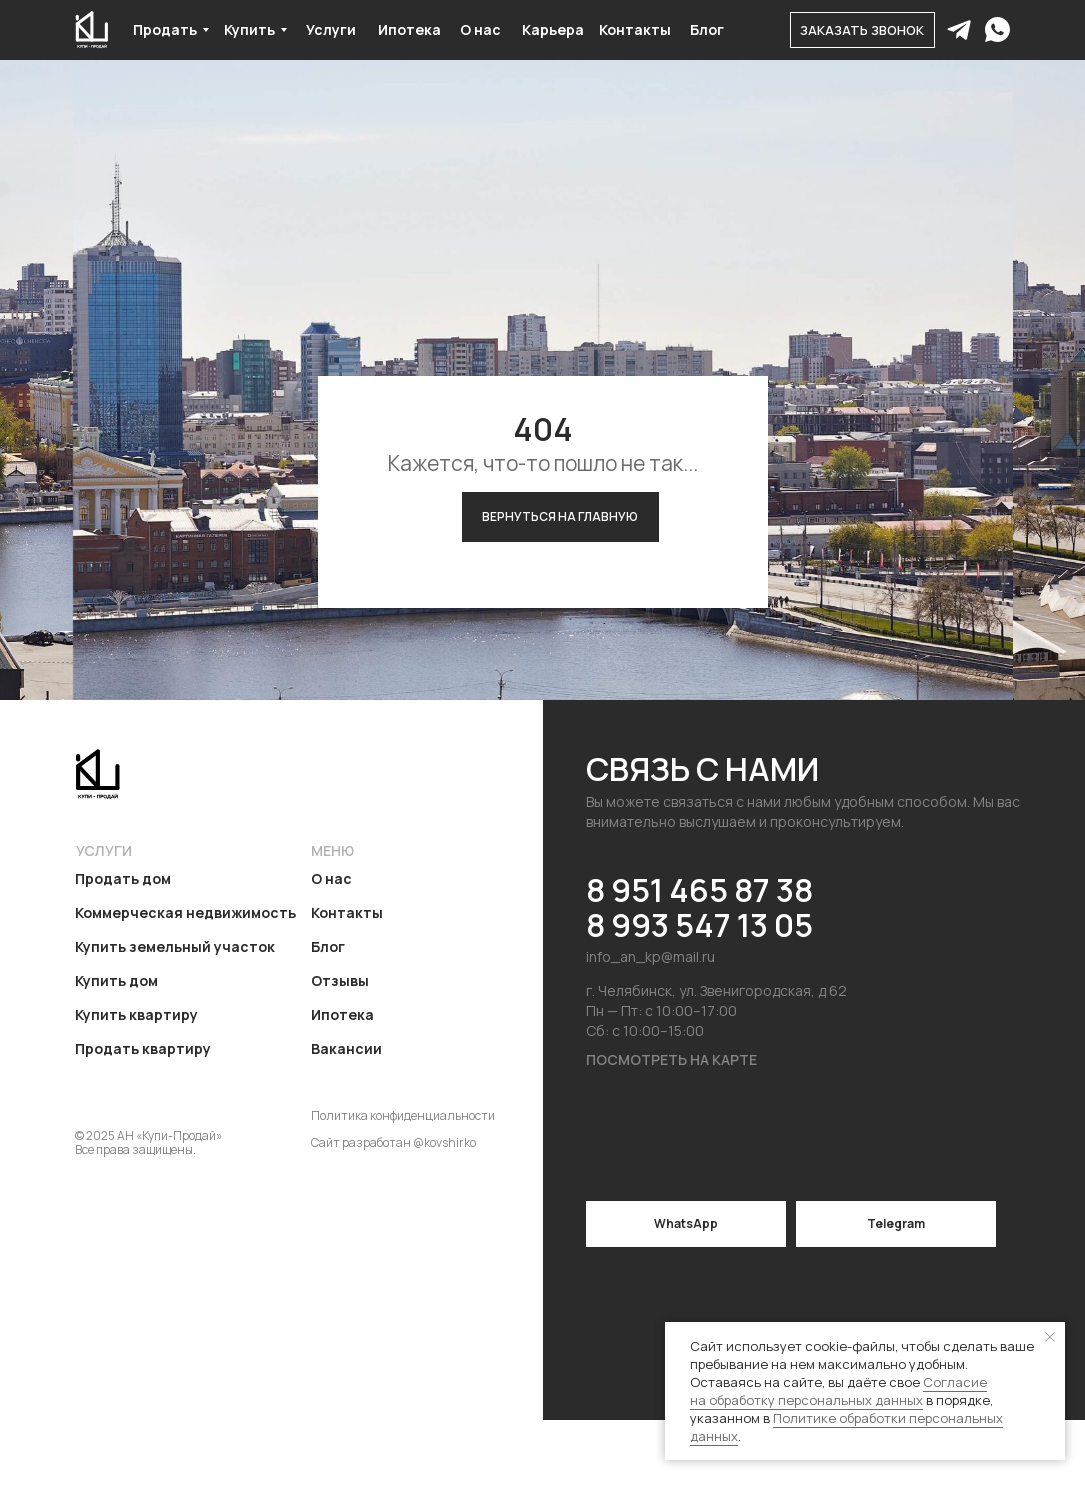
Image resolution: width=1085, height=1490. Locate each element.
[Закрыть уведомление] (1050, 1337)
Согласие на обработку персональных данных (838, 1391)
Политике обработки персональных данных (846, 1427)
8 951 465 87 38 (699, 890)
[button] (862, 30)
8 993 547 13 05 (699, 925)
